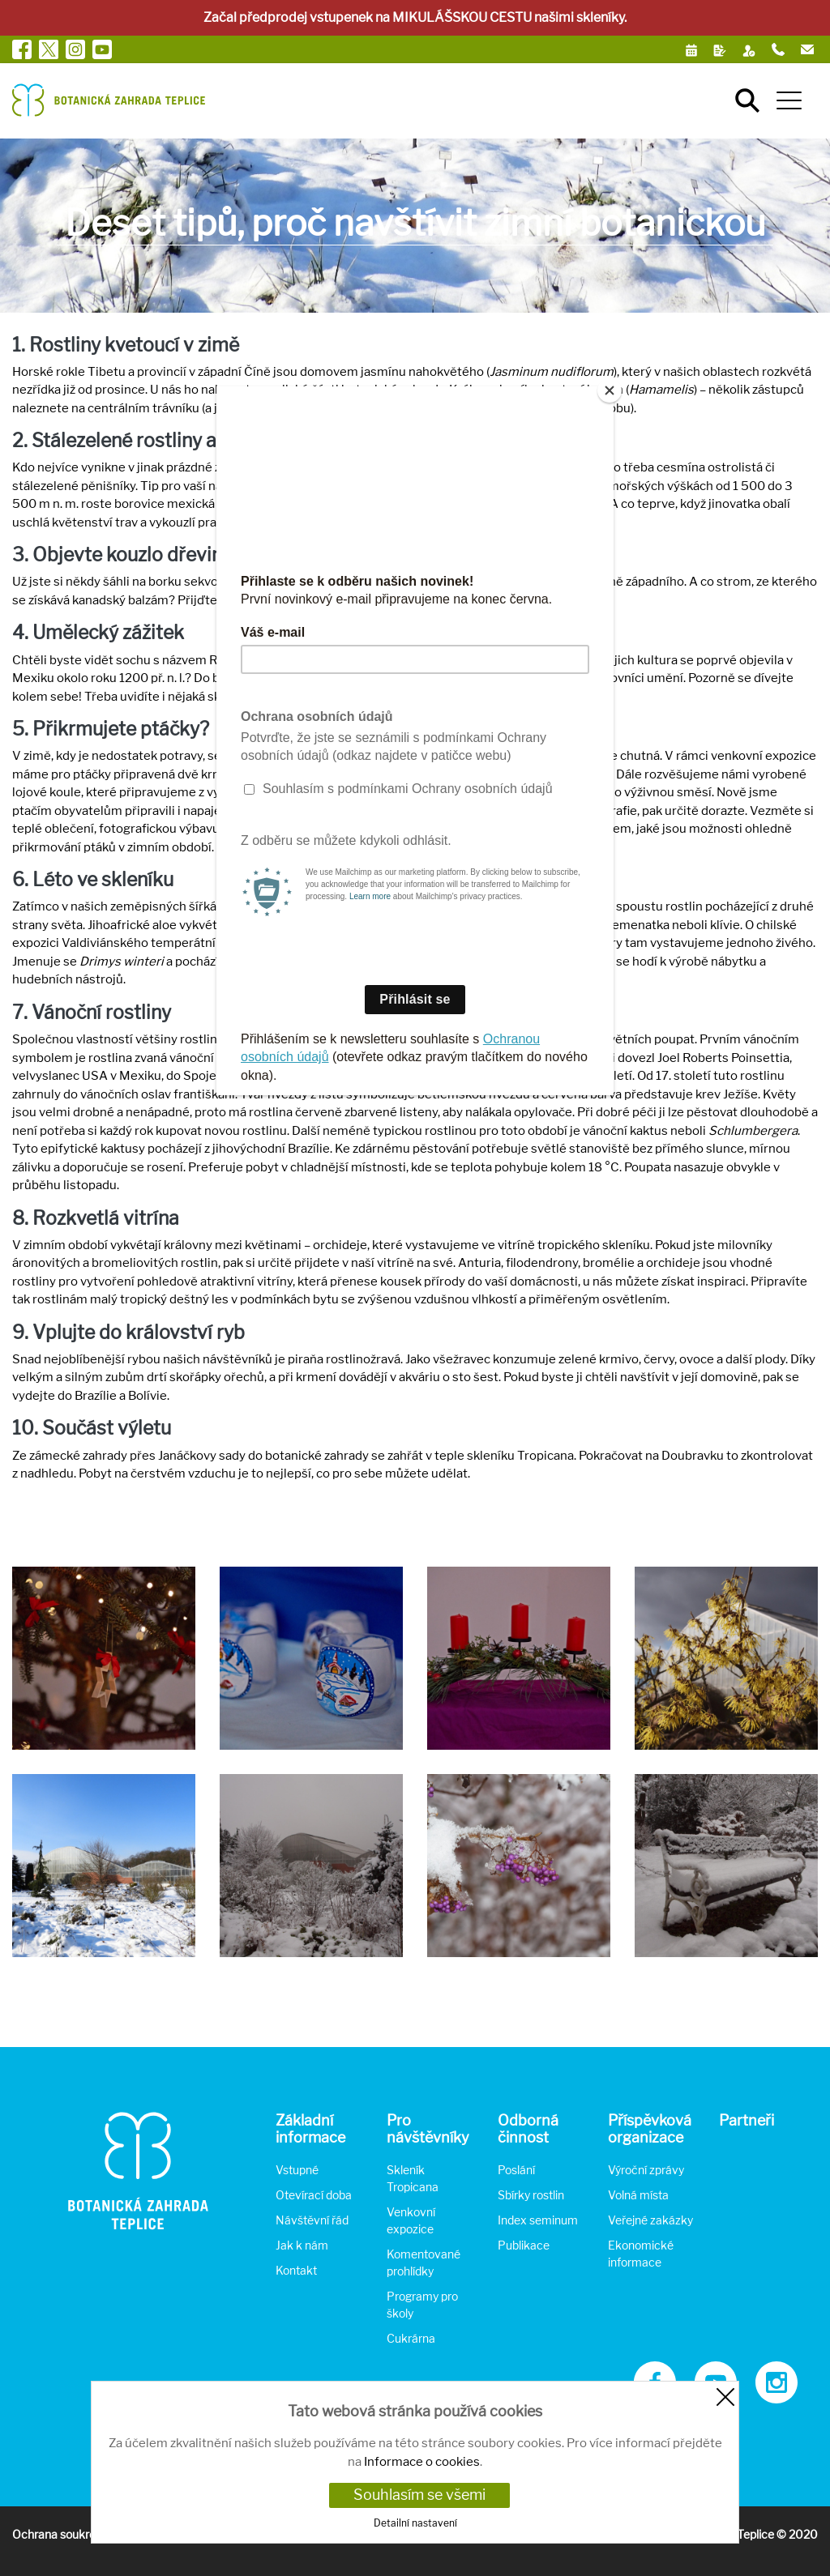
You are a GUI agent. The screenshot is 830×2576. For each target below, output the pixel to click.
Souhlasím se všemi (419, 2494)
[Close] (609, 390)
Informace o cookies (422, 2461)
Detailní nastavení (415, 2523)
